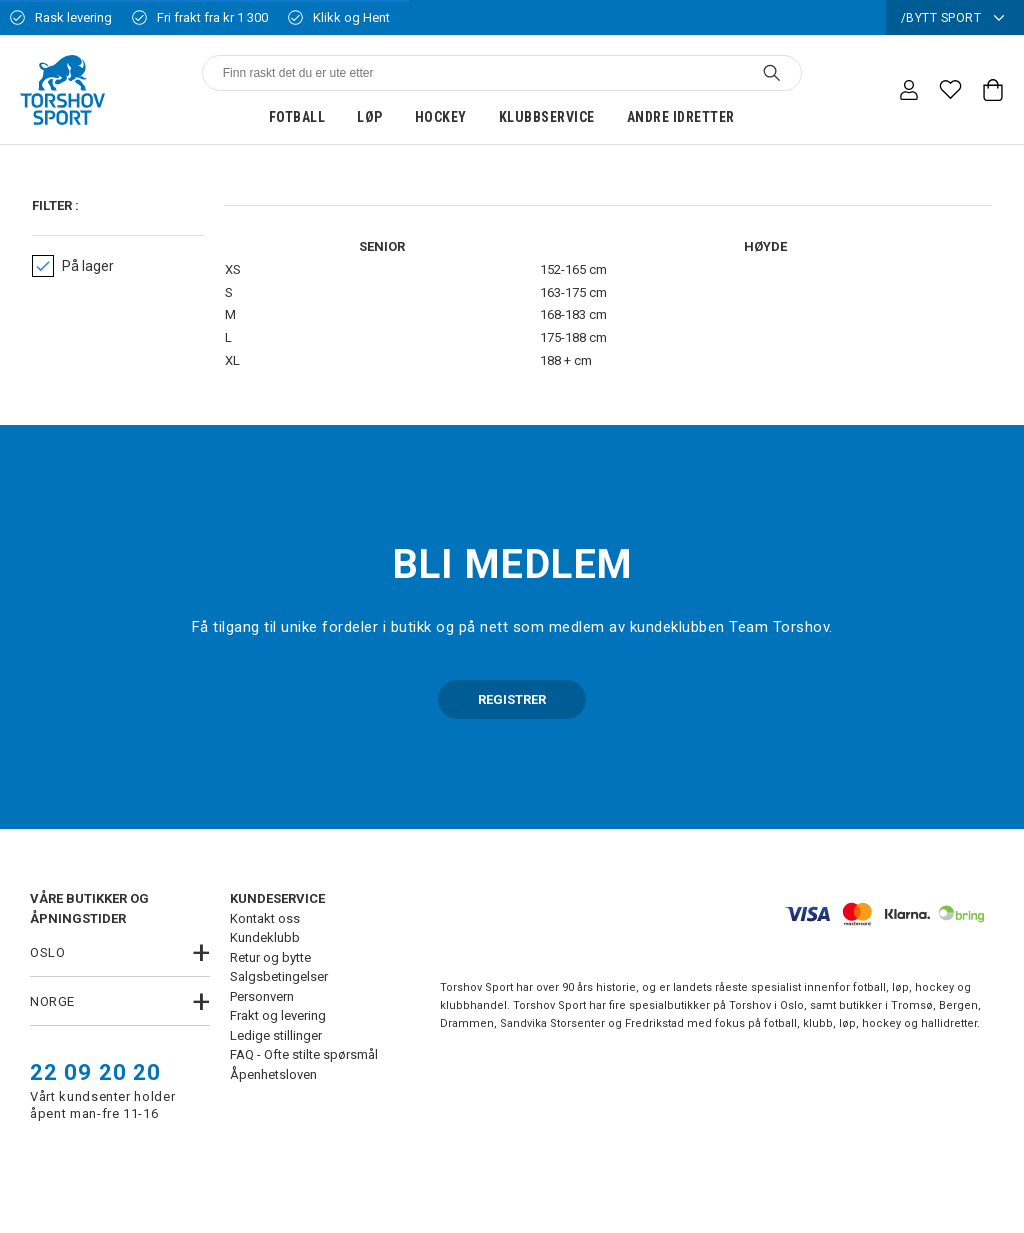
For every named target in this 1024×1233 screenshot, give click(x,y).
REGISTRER (512, 699)
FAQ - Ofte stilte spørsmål (304, 1054)
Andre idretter (681, 117)
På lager (73, 266)
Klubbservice (547, 117)
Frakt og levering (278, 1015)
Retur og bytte (270, 957)
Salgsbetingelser (279, 976)
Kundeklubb (265, 937)
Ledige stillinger (276, 1035)
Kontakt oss (265, 918)
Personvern (262, 996)
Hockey (441, 117)
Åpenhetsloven (273, 1074)
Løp (370, 117)
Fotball (297, 117)
